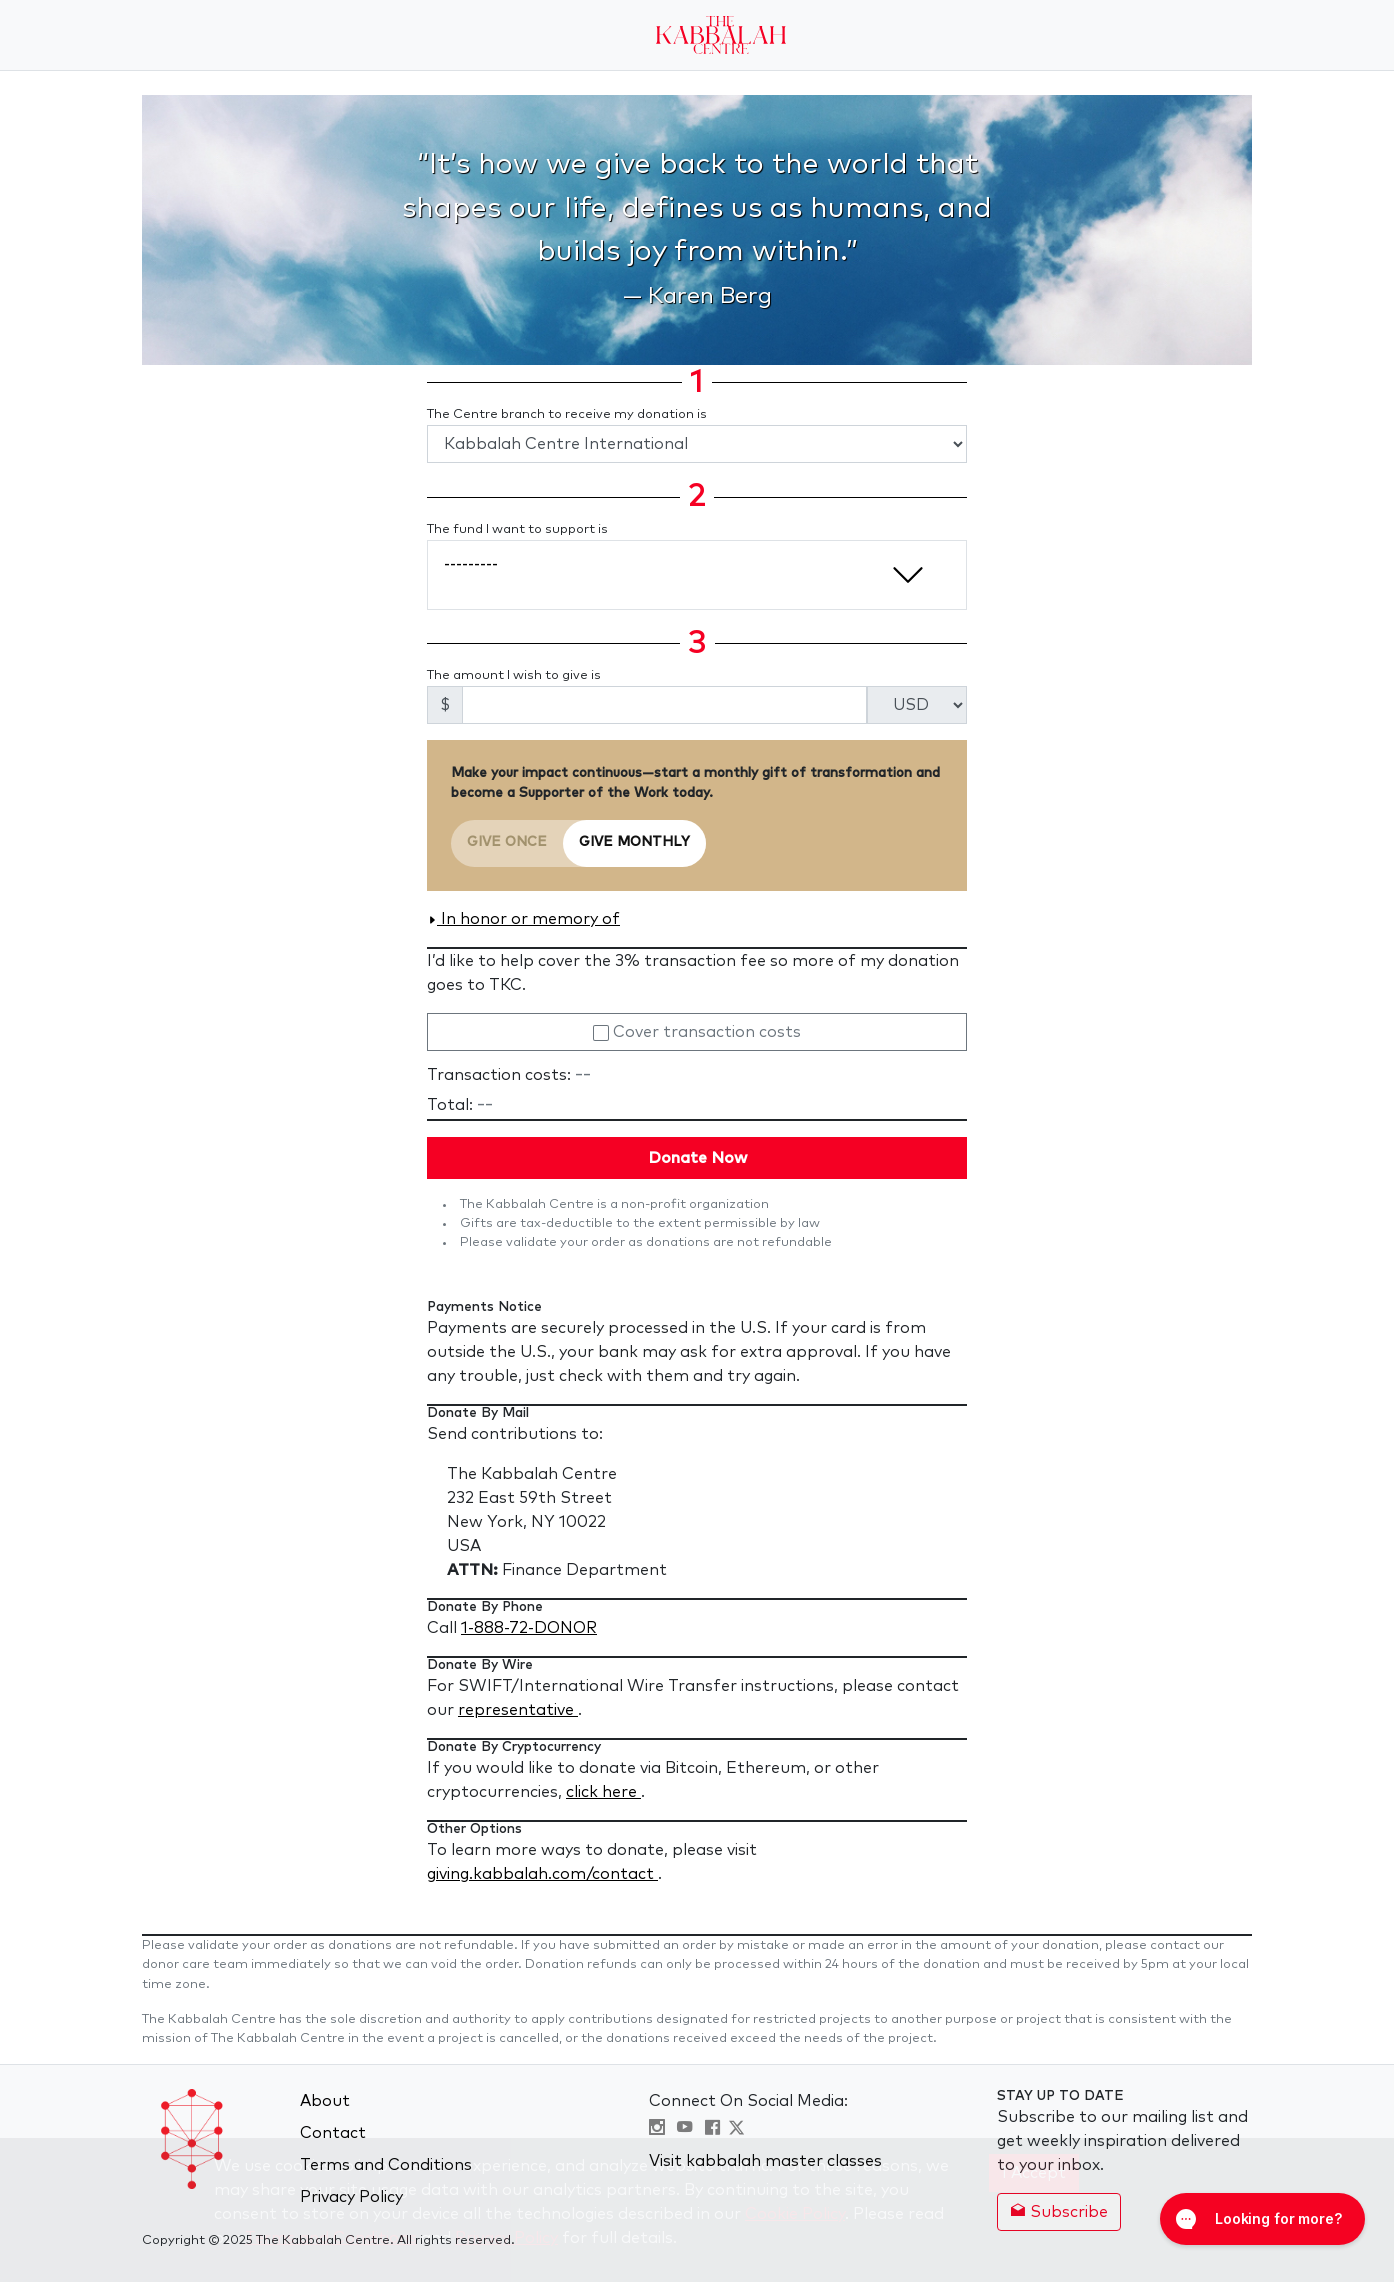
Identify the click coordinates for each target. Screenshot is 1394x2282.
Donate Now (697, 1158)
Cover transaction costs (697, 1032)
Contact (333, 2133)
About (325, 2101)
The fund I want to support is (517, 529)
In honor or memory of (523, 919)
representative (518, 1710)
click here (603, 1792)
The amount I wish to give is (514, 675)
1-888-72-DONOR (529, 1628)
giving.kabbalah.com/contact (542, 1874)
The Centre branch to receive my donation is (567, 414)
